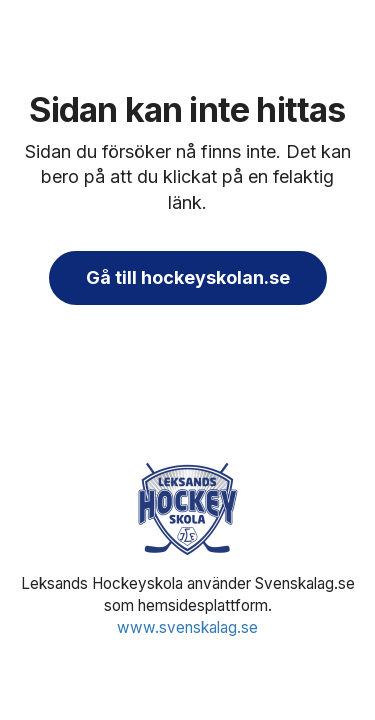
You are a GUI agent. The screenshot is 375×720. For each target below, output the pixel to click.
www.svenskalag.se (187, 627)
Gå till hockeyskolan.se (188, 277)
